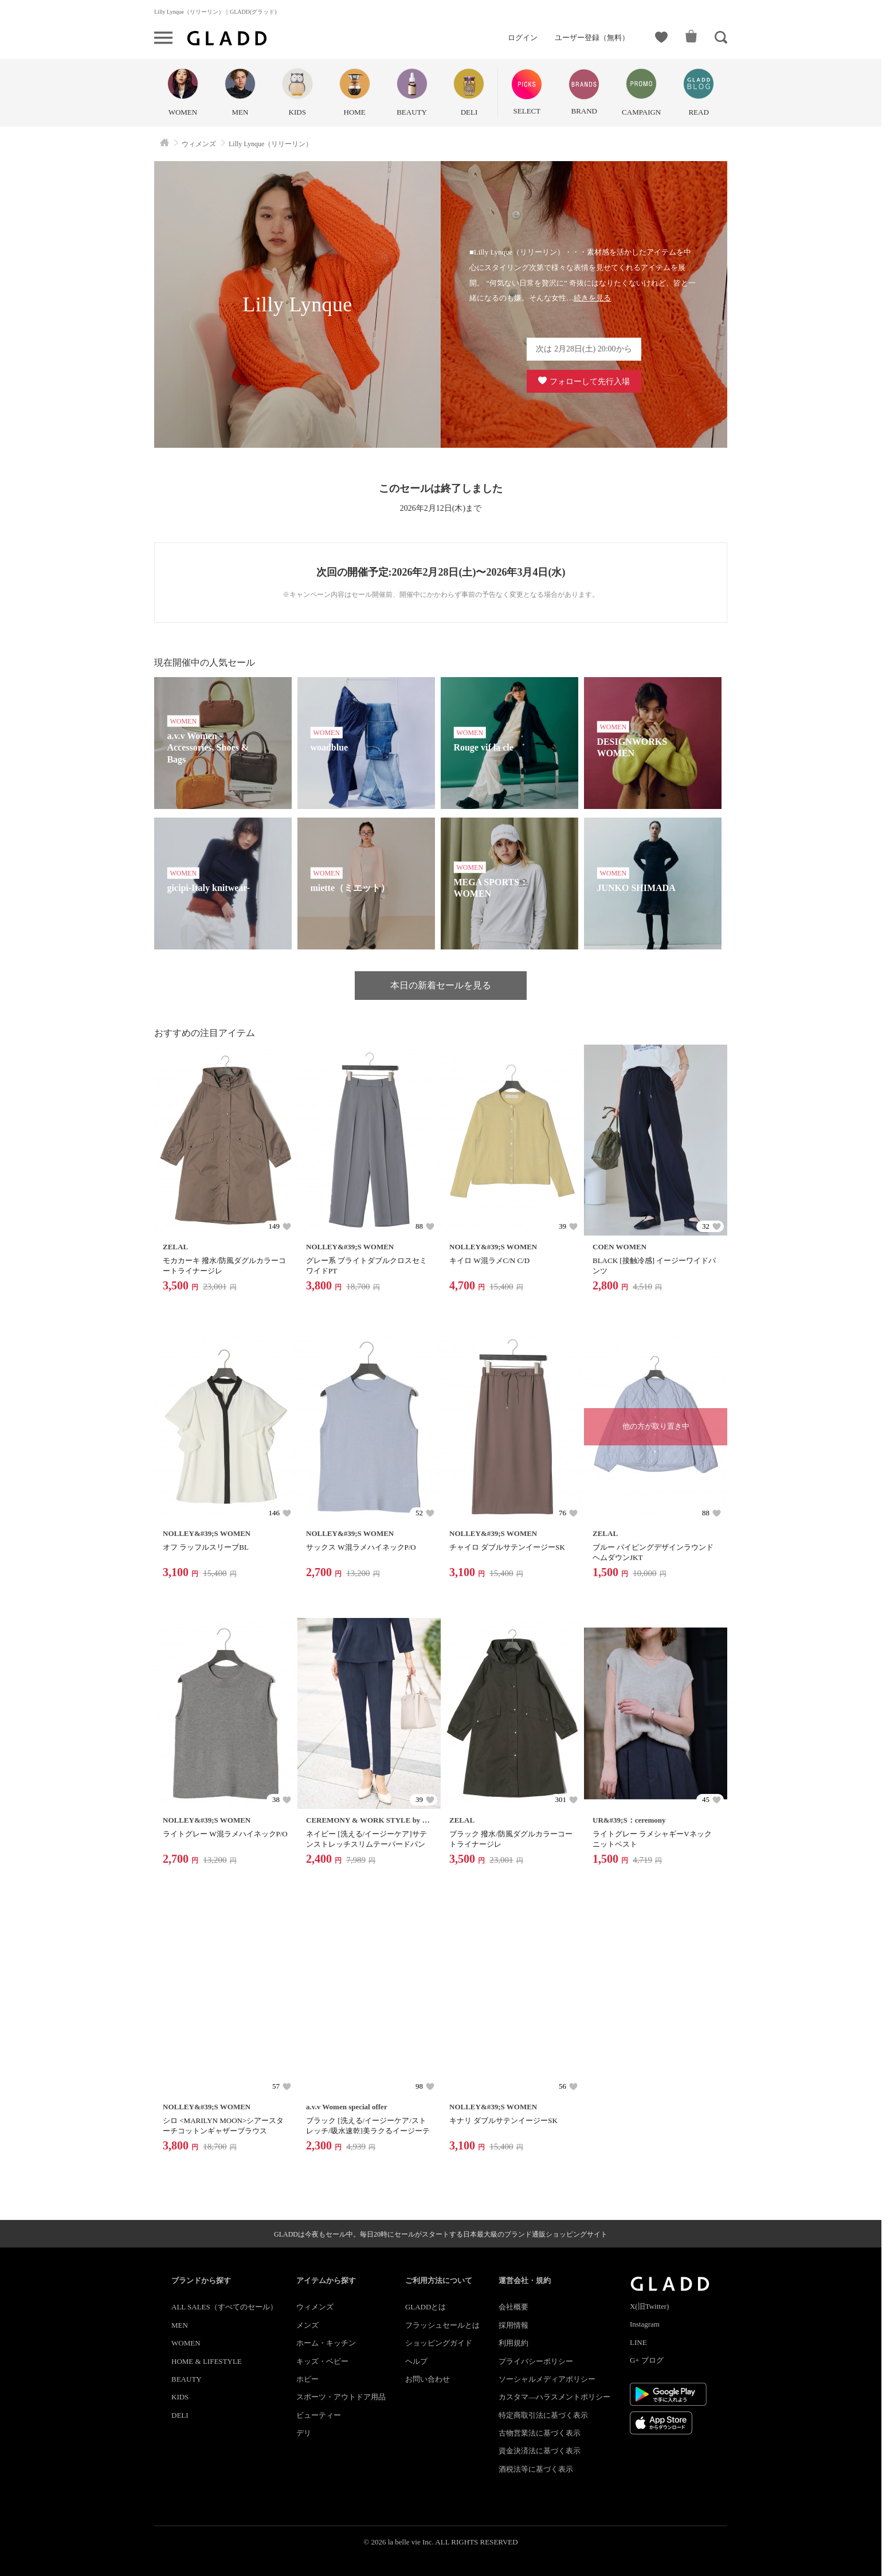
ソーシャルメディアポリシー (547, 2379)
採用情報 (513, 2325)
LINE (638, 2342)
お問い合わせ (427, 2379)
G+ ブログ (647, 2360)
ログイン (523, 37)
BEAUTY (186, 2379)
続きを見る (592, 298)
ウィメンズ (315, 2307)
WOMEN (186, 2343)
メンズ (307, 2325)
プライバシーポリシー (536, 2361)
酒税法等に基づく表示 (536, 2469)
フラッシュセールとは (442, 2325)
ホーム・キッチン (326, 2343)
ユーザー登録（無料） (592, 37)
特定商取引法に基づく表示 (543, 2415)
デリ (303, 2433)
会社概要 (513, 2307)
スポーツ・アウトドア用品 (341, 2397)
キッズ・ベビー (322, 2361)
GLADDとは (425, 2307)
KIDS (180, 2397)
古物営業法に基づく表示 (540, 2433)
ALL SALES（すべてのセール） (224, 2307)
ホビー (307, 2379)
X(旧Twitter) (649, 2306)
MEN (179, 2325)
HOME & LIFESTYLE (206, 2361)
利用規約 (513, 2343)
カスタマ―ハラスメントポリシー (554, 2397)
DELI (180, 2415)
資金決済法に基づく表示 (540, 2450)
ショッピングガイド (438, 2343)
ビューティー (318, 2415)
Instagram (645, 2324)
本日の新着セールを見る (440, 985)
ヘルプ (416, 2361)
